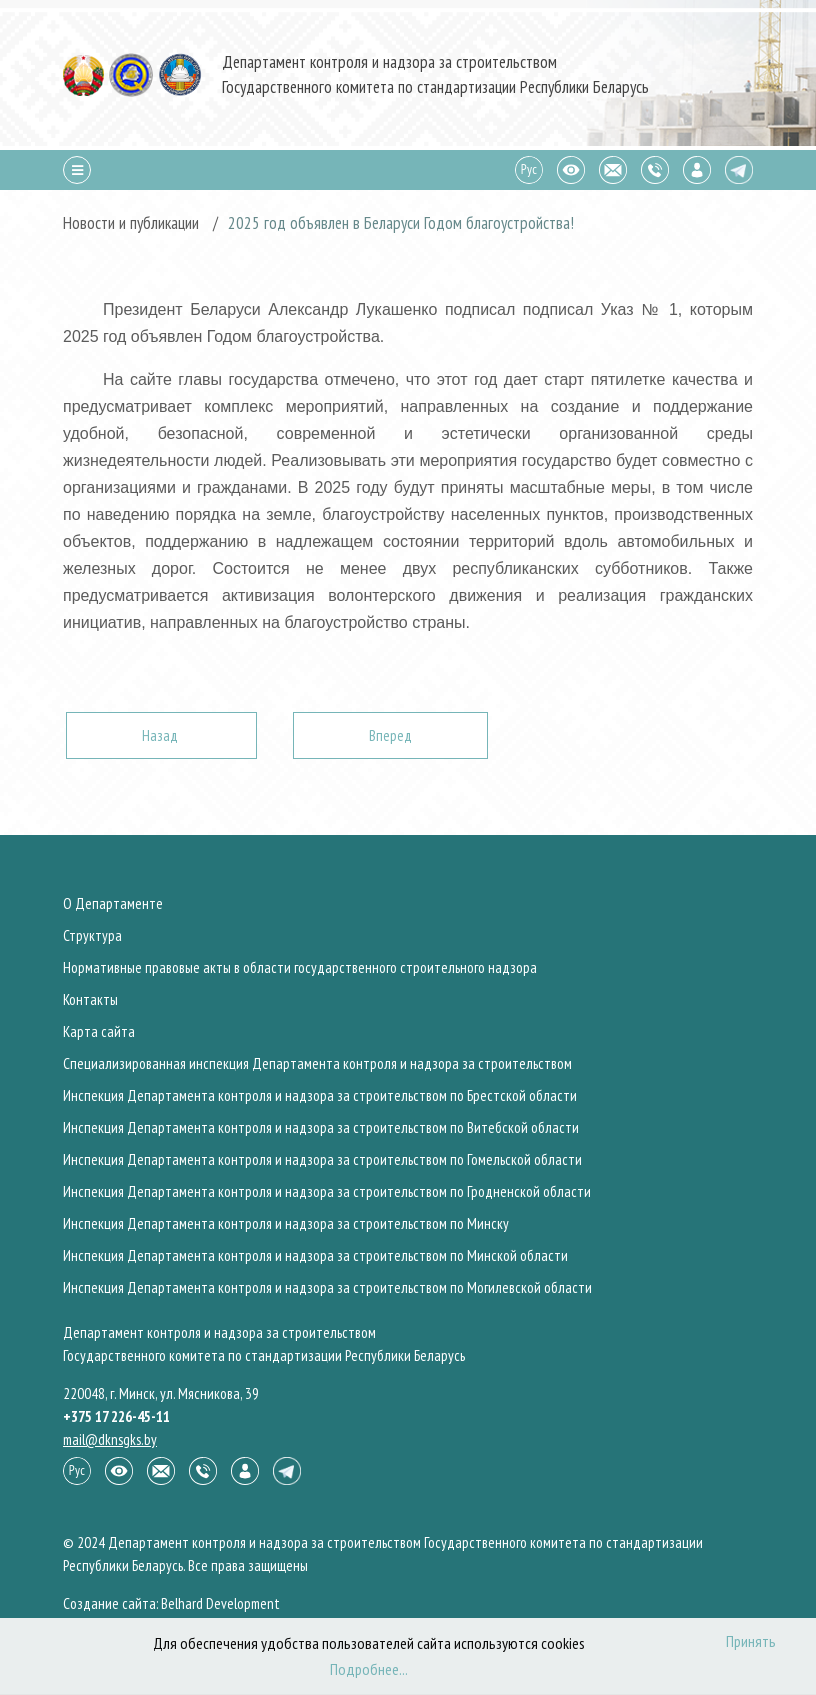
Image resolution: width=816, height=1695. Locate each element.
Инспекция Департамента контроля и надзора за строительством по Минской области (315, 1255)
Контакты (90, 999)
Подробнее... (369, 1669)
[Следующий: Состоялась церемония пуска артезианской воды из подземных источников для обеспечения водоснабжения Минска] (390, 735)
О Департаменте (113, 903)
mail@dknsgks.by (110, 1439)
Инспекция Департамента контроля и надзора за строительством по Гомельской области (322, 1159)
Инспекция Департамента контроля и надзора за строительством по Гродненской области (327, 1191)
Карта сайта (99, 1031)
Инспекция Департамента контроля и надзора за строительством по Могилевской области (327, 1287)
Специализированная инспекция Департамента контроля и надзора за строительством (317, 1063)
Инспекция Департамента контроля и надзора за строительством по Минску (286, 1223)
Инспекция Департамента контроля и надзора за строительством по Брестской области (320, 1095)
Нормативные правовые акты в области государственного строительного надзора (300, 967)
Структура (92, 935)
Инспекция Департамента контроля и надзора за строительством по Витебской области (321, 1127)
